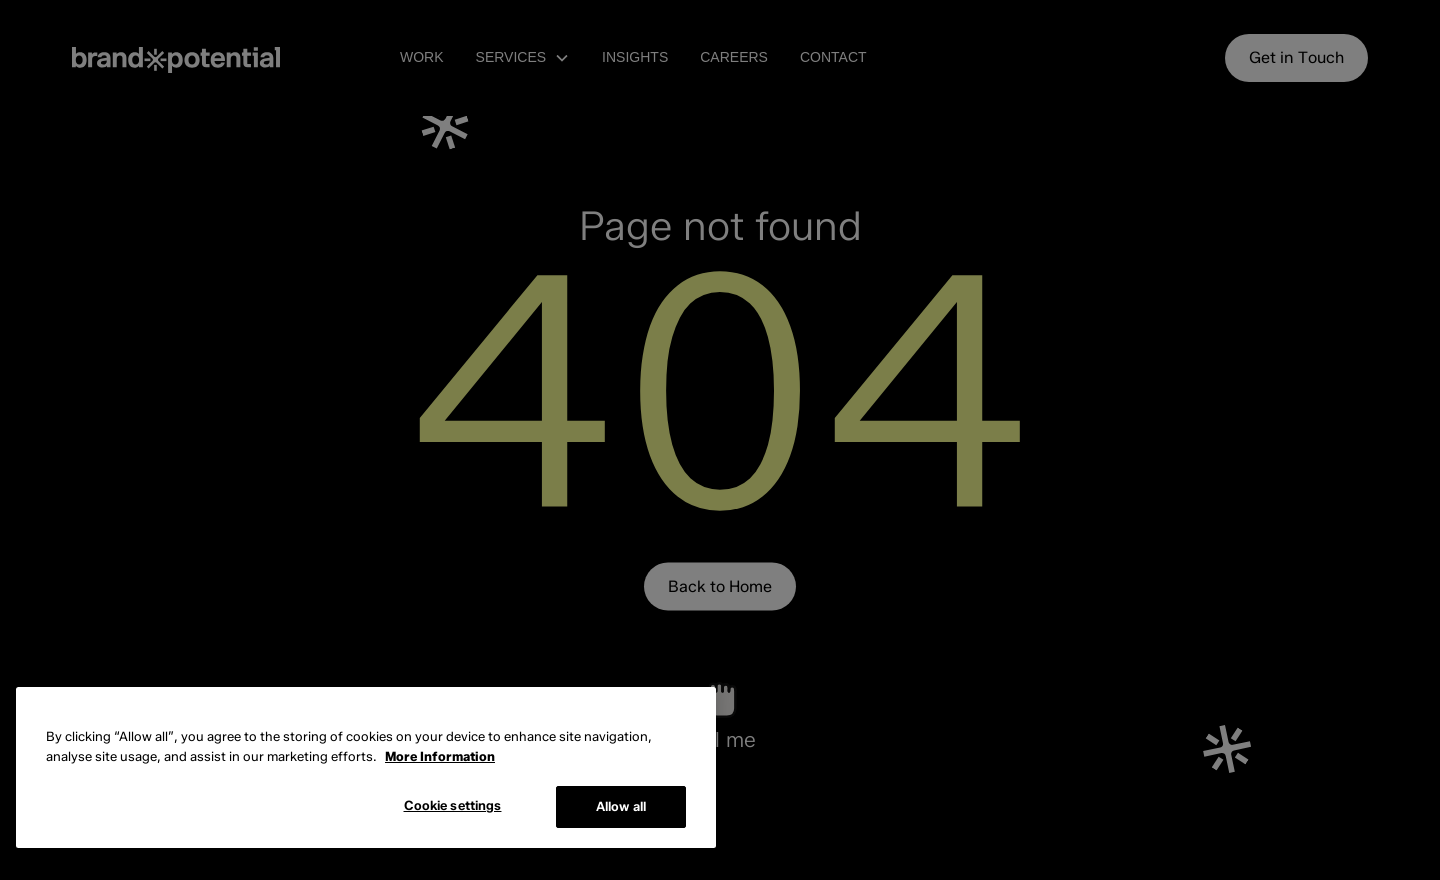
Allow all (621, 806)
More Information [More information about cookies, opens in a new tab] (440, 756)
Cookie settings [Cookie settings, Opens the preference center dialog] (453, 805)
